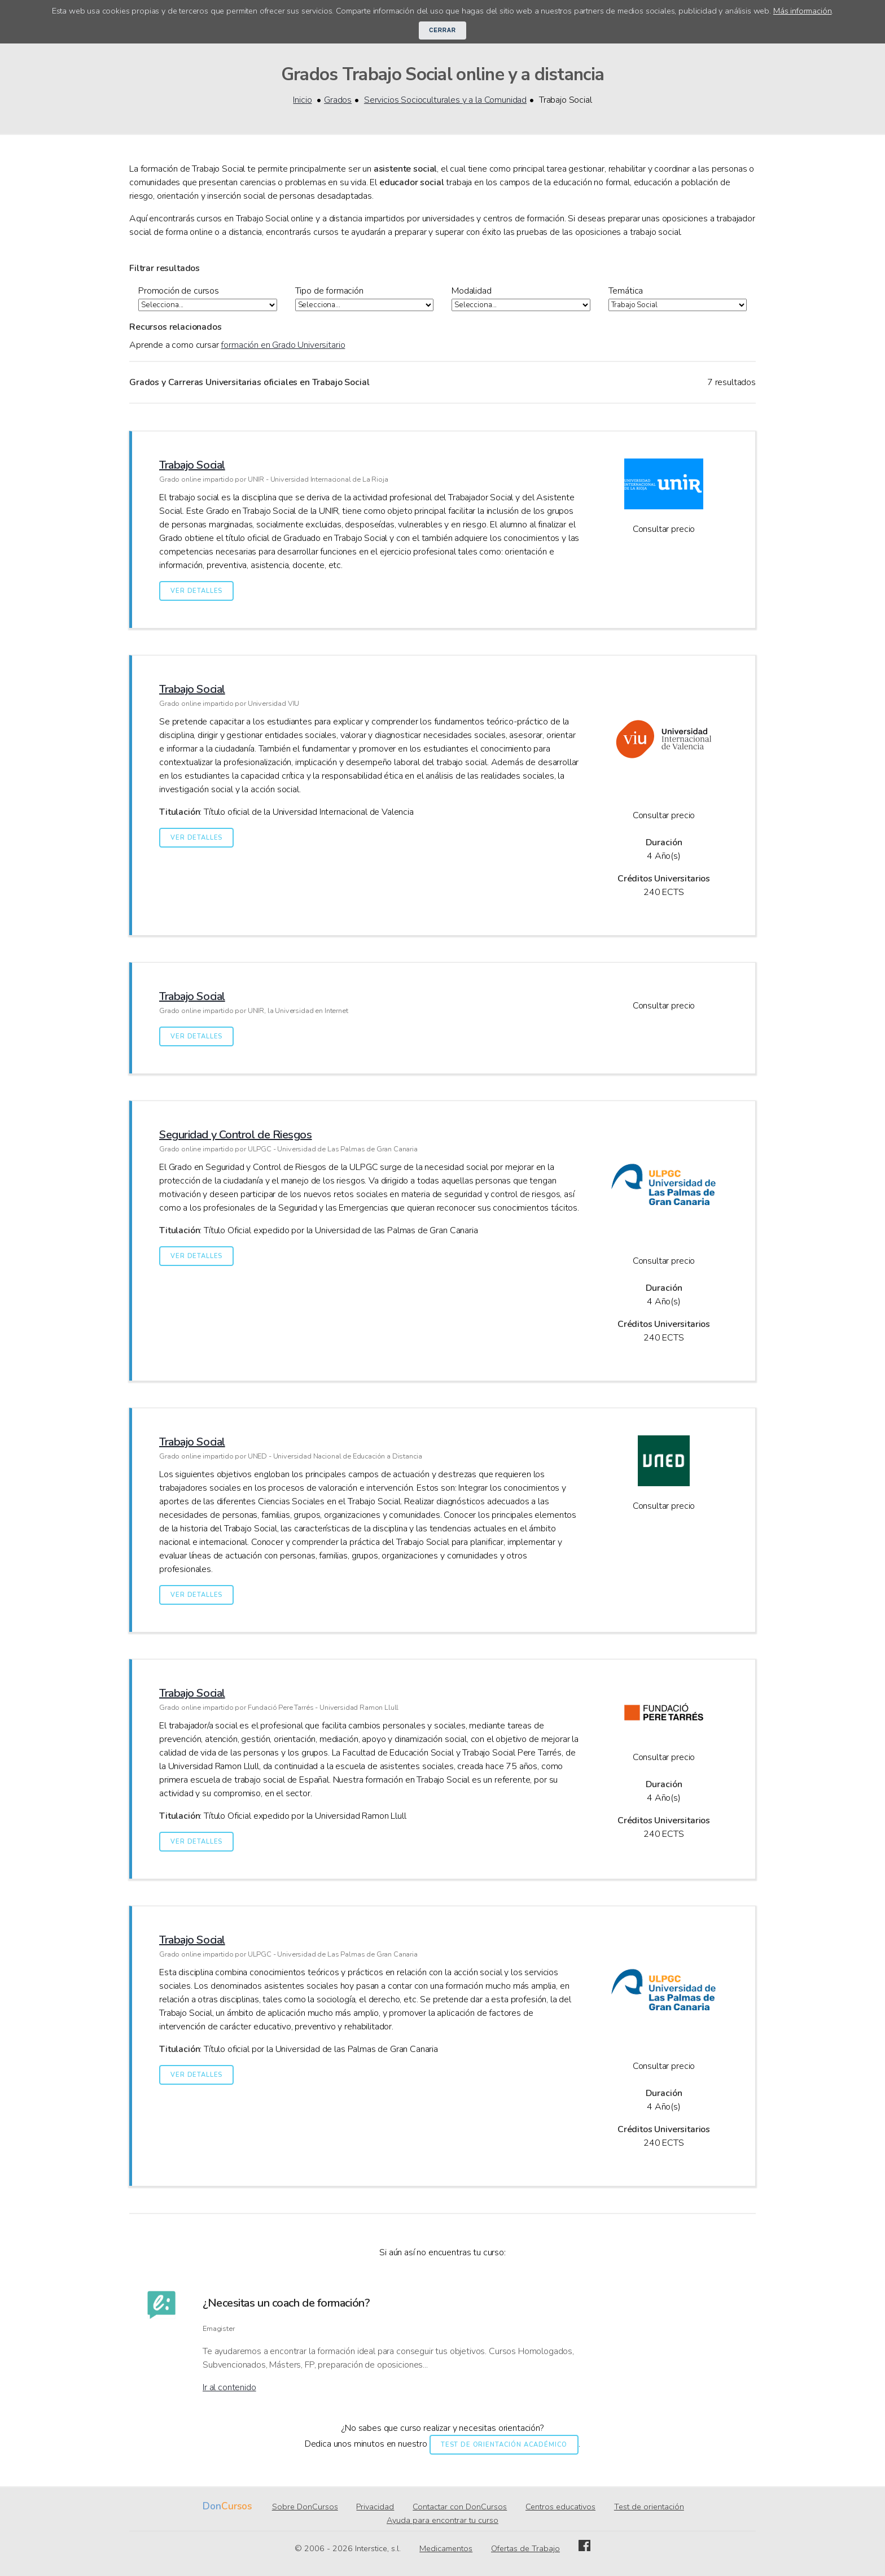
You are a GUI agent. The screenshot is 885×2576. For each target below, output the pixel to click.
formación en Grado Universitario (283, 345)
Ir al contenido (229, 2388)
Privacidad (375, 2507)
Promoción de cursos (178, 291)
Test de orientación (649, 2507)
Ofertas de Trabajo (525, 2549)
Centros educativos (560, 2507)
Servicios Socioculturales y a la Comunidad (445, 100)
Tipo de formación (329, 291)
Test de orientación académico (504, 2445)
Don (212, 2506)
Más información (802, 10)
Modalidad (472, 291)
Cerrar (442, 30)
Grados (338, 100)
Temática (625, 291)
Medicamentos (445, 2549)
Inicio (302, 100)
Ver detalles (196, 591)
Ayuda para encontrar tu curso (442, 2520)
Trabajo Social (192, 465)
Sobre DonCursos (305, 2507)
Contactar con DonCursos (460, 2507)
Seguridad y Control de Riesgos (235, 1135)
